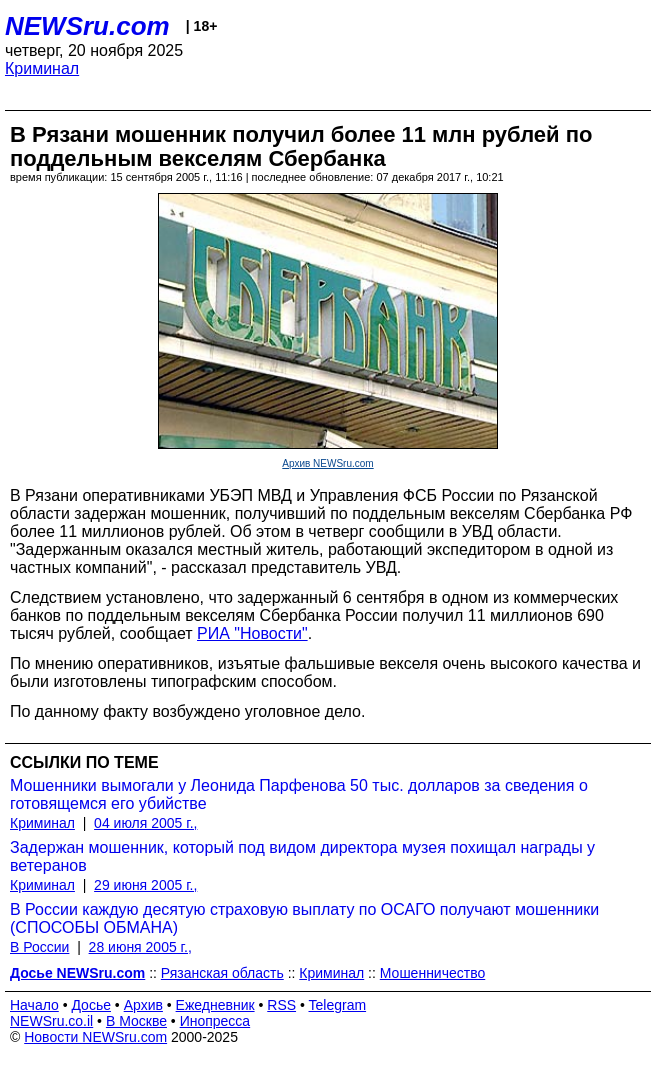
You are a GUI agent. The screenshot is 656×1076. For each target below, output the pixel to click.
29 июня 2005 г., (145, 885)
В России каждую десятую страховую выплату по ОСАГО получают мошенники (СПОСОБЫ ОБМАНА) (304, 918)
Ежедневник (215, 1005)
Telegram (338, 1005)
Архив (143, 1005)
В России (39, 947)
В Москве (136, 1021)
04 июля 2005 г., (145, 823)
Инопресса (215, 1021)
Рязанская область (222, 973)
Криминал (42, 68)
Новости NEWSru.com (95, 1037)
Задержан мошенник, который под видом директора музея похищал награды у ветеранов (302, 856)
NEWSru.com (87, 26)
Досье (91, 1005)
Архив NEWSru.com (327, 463)
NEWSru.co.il (51, 1021)
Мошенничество (432, 973)
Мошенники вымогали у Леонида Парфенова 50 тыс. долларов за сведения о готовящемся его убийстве (299, 794)
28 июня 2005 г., (140, 947)
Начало (34, 1005)
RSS (281, 1005)
